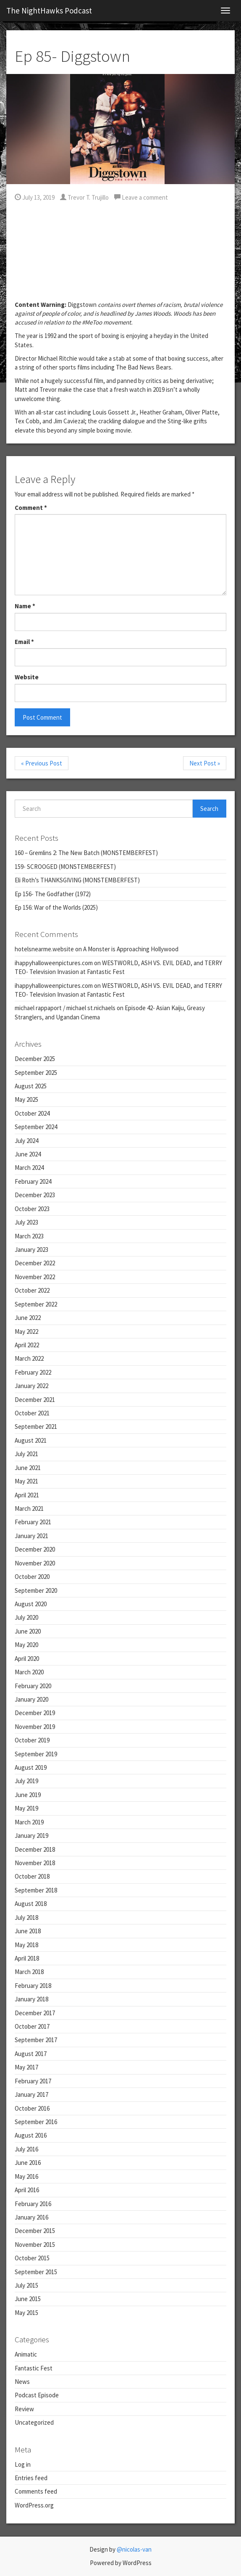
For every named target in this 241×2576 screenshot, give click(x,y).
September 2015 (36, 2272)
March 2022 (29, 1358)
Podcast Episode (37, 2395)
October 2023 (32, 1209)
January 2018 (31, 1999)
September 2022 (36, 1304)
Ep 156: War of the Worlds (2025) (56, 907)
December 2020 (35, 1549)
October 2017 (32, 2026)
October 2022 (32, 1290)
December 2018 (35, 1849)
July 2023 (26, 1222)
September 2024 (36, 1127)
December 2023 (35, 1195)
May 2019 (26, 1808)
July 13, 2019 (35, 197)
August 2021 (31, 1440)
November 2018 (35, 1863)
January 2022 (31, 1386)
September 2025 (36, 1073)
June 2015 (28, 2299)
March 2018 (29, 1972)
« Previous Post (41, 763)
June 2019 (28, 1795)
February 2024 (33, 1181)
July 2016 (26, 2149)
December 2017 (35, 2013)
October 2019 (32, 1740)
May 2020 (26, 1645)
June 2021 (28, 1468)
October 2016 (32, 2108)
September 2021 (36, 1427)
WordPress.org (34, 2505)
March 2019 (29, 1822)
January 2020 (31, 1699)
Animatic (26, 2354)
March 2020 (29, 1672)
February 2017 (33, 2081)
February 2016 (33, 2204)
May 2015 (26, 2313)
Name (25, 606)
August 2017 (31, 2054)
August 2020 (31, 1604)
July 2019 (26, 1781)
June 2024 (28, 1154)
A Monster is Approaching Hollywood (130, 949)
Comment (31, 508)
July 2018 (26, 1917)
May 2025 (26, 1099)
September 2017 (36, 2040)
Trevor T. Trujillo (84, 197)
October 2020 (32, 1577)
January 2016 (31, 2217)
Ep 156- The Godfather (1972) (53, 894)
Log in (23, 2464)
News (22, 2382)
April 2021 (27, 1495)
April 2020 (27, 1659)
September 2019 (36, 1754)
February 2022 (33, 1372)
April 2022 (27, 1345)
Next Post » (204, 763)
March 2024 (29, 1168)
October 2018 (32, 1876)
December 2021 (35, 1400)
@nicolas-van (134, 2549)
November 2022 (35, 1277)
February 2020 (33, 1686)
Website (27, 677)
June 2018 (28, 1931)
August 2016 (31, 2135)
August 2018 (31, 1904)
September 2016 (36, 2122)
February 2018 (33, 1986)
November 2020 (35, 1563)
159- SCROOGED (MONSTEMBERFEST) (65, 867)
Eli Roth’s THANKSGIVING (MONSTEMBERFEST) (77, 880)
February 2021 (33, 1522)
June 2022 (28, 1318)
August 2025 (31, 1086)
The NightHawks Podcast (49, 10)
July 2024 (26, 1141)
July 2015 (26, 2285)
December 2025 (35, 1059)
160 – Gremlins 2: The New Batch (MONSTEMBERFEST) (86, 853)
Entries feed (31, 2478)
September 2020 (36, 1590)
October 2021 (32, 1413)
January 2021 (31, 1536)
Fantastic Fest (33, 2368)
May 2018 (26, 1945)
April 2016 (27, 2190)
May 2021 (26, 1481)
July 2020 (26, 1617)
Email (24, 642)
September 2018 (36, 1890)
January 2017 (31, 2094)
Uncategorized (34, 2422)
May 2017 (26, 2067)
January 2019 (31, 1836)
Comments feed (36, 2491)
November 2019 (35, 1727)
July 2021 (26, 1454)
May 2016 (26, 2176)
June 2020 (28, 1631)
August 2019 (31, 1767)
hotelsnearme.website (44, 949)
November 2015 (35, 2245)
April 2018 (27, 1958)
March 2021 (29, 1508)
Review (24, 2409)
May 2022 (26, 1332)
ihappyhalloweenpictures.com (54, 963)
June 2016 (28, 2163)
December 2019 (35, 1713)
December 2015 (35, 2231)
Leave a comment (141, 197)
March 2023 (29, 1236)
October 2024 (32, 1113)
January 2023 (31, 1250)
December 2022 (35, 1263)
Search (209, 809)
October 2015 (32, 2258)
